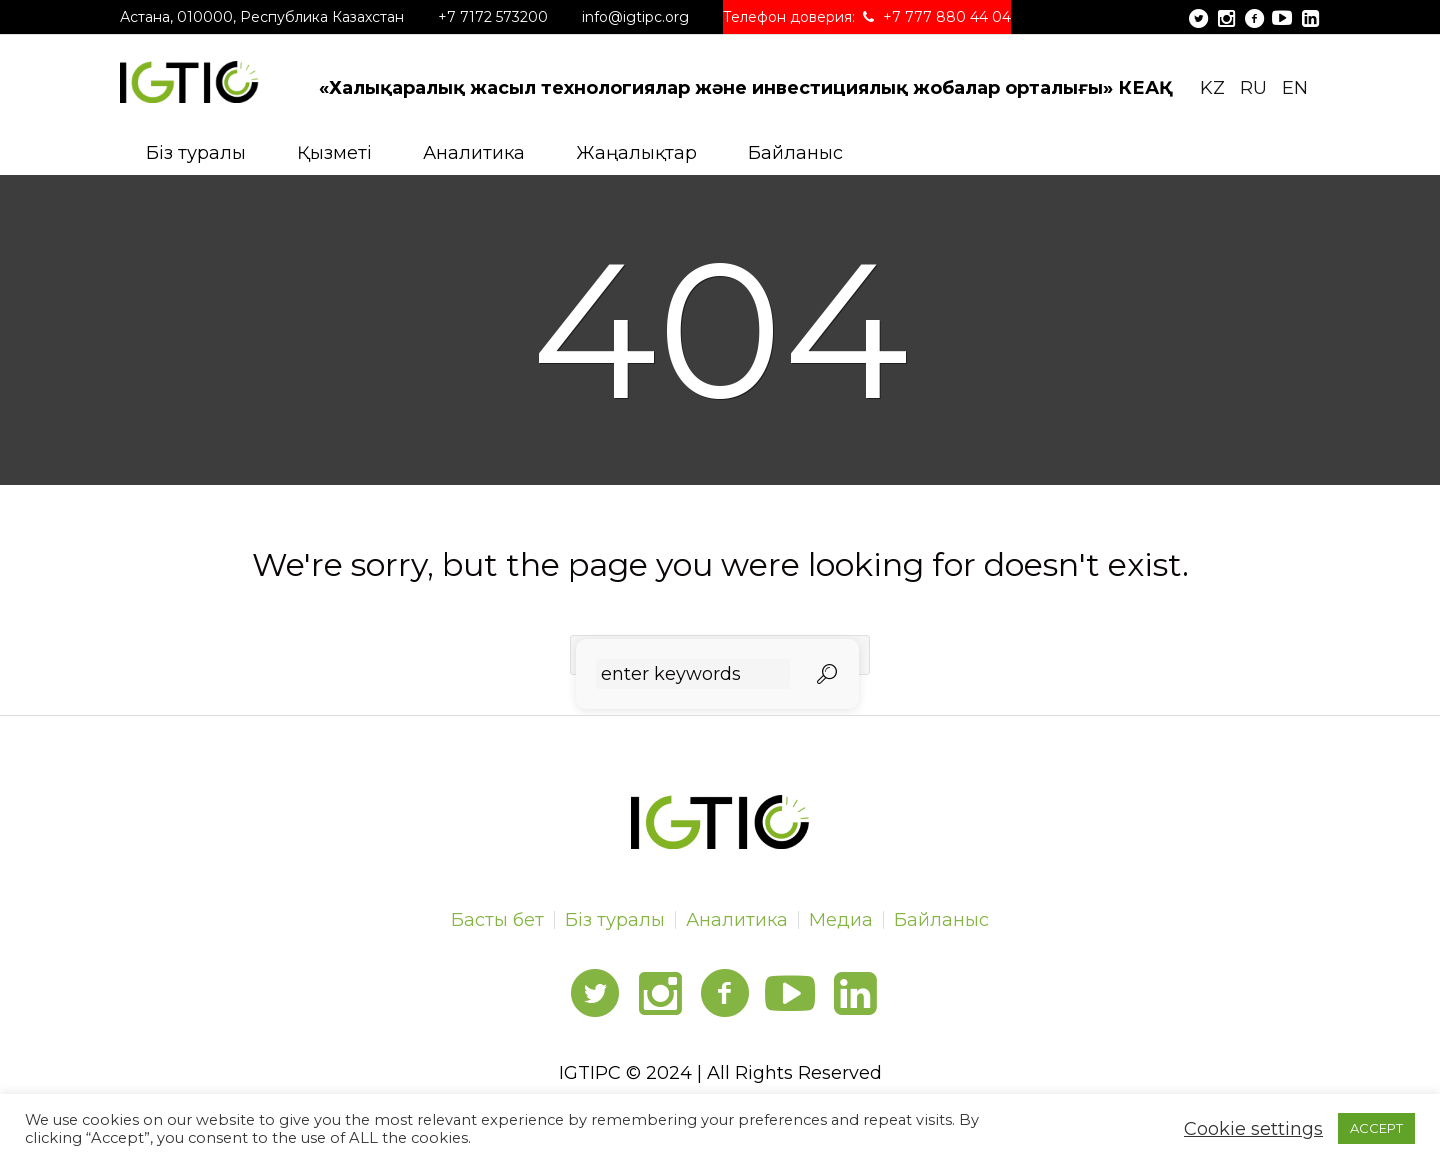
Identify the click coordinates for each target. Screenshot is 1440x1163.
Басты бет (497, 920)
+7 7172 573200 (493, 17)
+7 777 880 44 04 (947, 17)
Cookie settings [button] (1253, 1129)
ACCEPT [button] (1376, 1128)
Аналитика (737, 920)
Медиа (841, 920)
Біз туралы (615, 920)
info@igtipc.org (635, 17)
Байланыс (941, 920)
